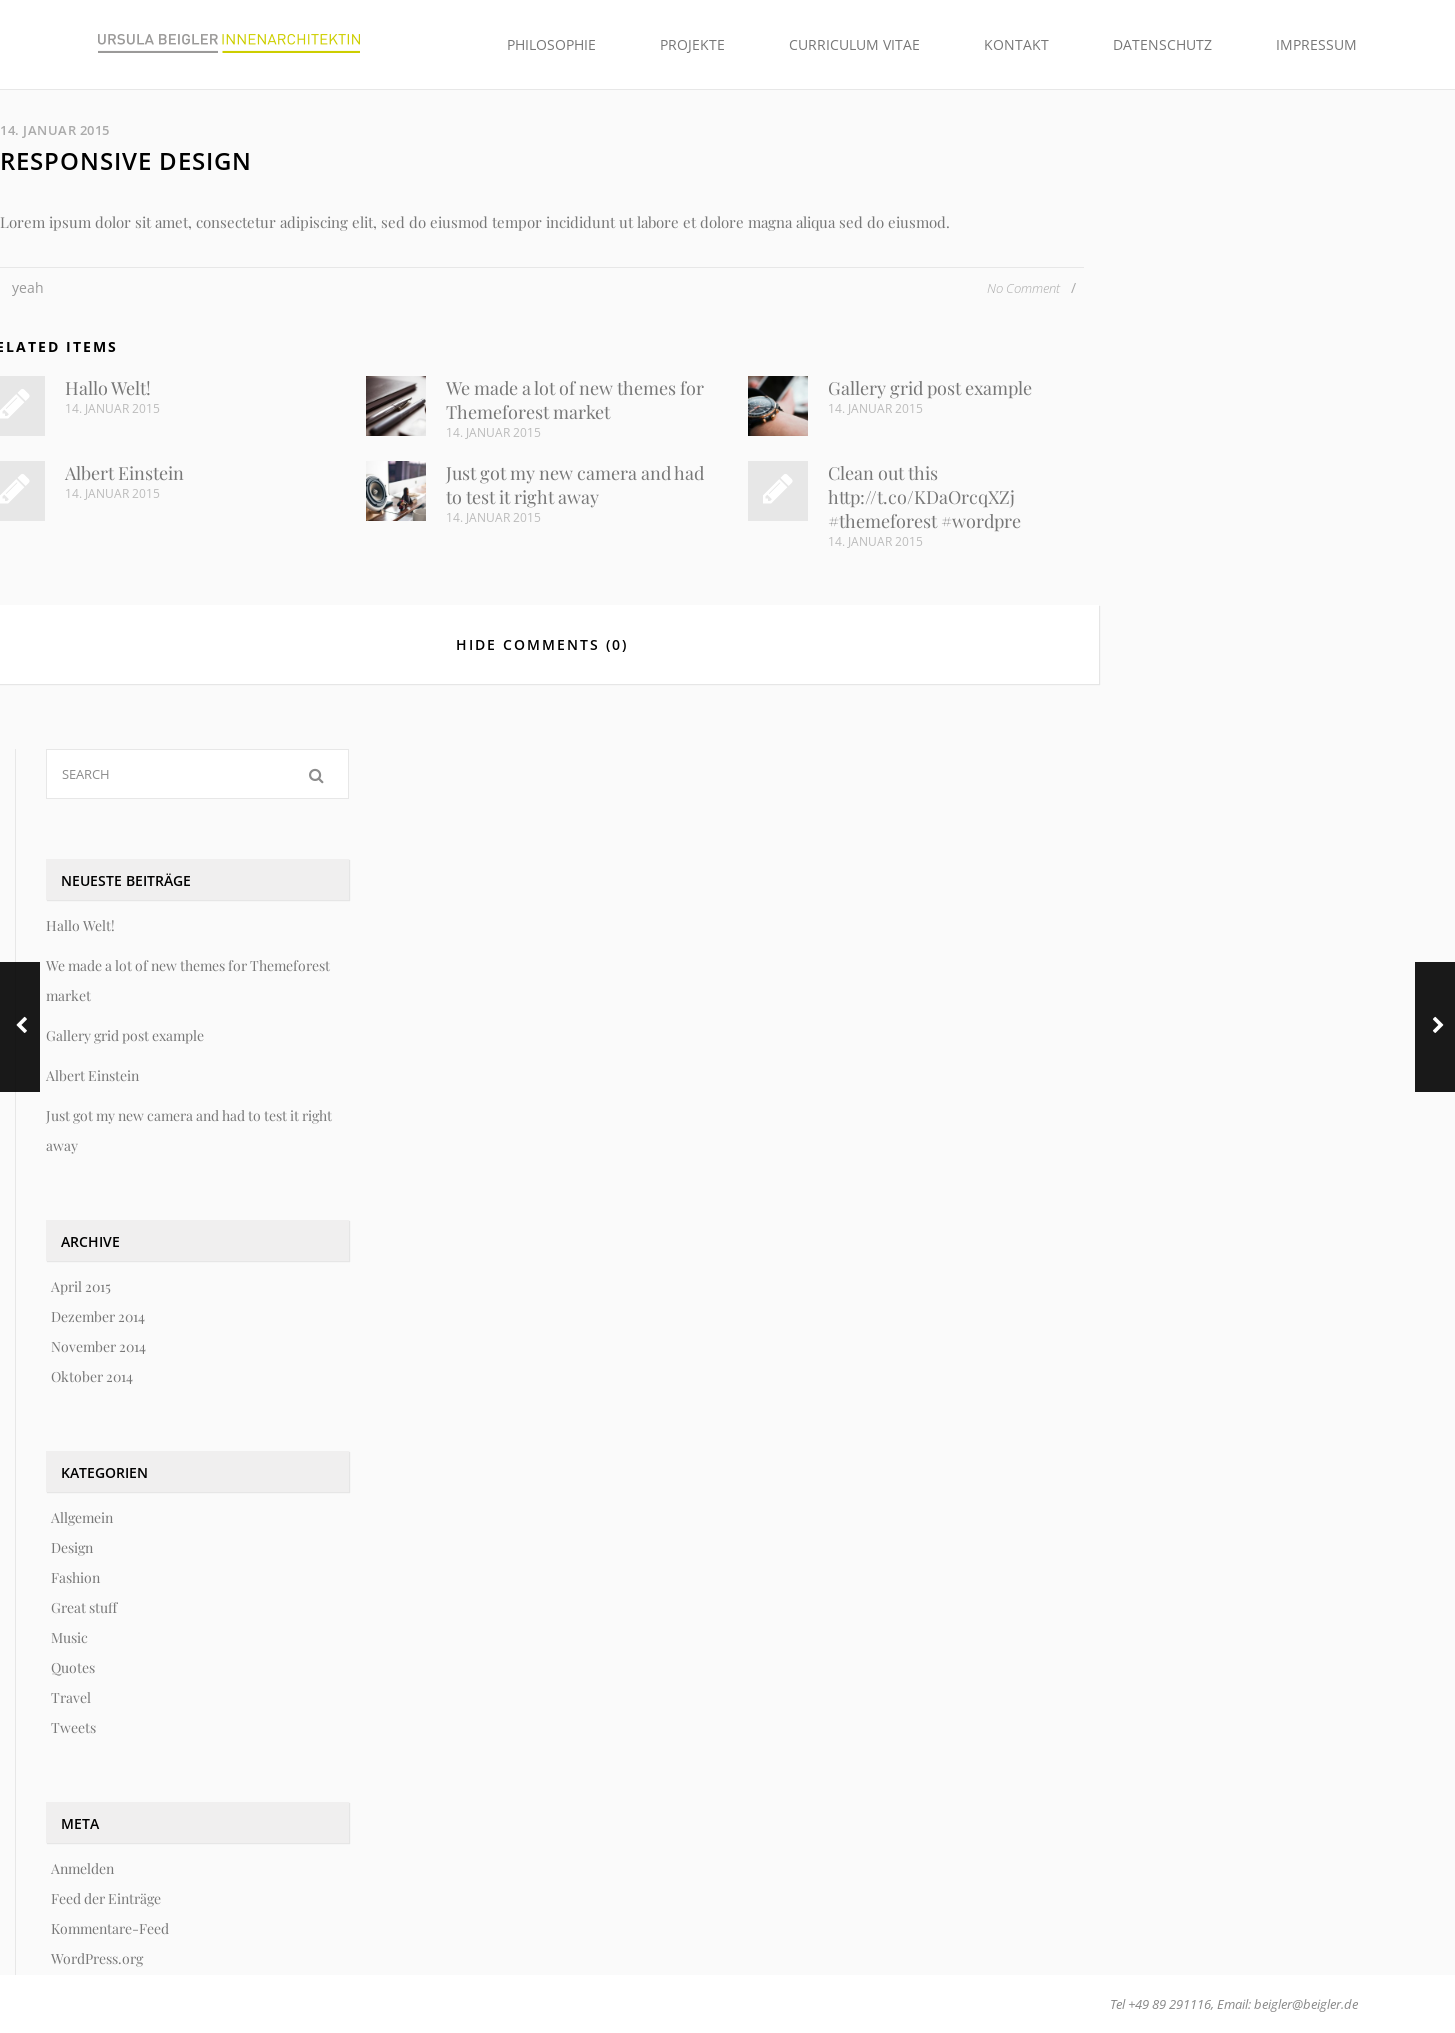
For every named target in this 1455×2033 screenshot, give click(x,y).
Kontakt (1016, 44)
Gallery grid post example (930, 388)
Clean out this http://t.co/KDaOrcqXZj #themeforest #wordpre (924, 497)
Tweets (73, 1727)
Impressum (1316, 44)
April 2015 (81, 1286)
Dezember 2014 (98, 1316)
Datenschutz (1162, 44)
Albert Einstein (124, 473)
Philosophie (551, 44)
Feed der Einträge (106, 1898)
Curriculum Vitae (854, 44)
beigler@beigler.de (1306, 2004)
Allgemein (82, 1517)
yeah (28, 287)
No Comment (1025, 288)
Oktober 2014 (92, 1376)
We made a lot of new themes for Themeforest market (575, 400)
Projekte (692, 44)
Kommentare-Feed (110, 1928)
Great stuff (84, 1607)
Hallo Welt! (108, 388)
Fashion (75, 1577)
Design (72, 1547)
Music (69, 1637)
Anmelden (82, 1868)
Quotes (73, 1667)
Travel (71, 1697)
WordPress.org (97, 1958)
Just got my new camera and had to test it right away (575, 485)
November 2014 (98, 1346)
